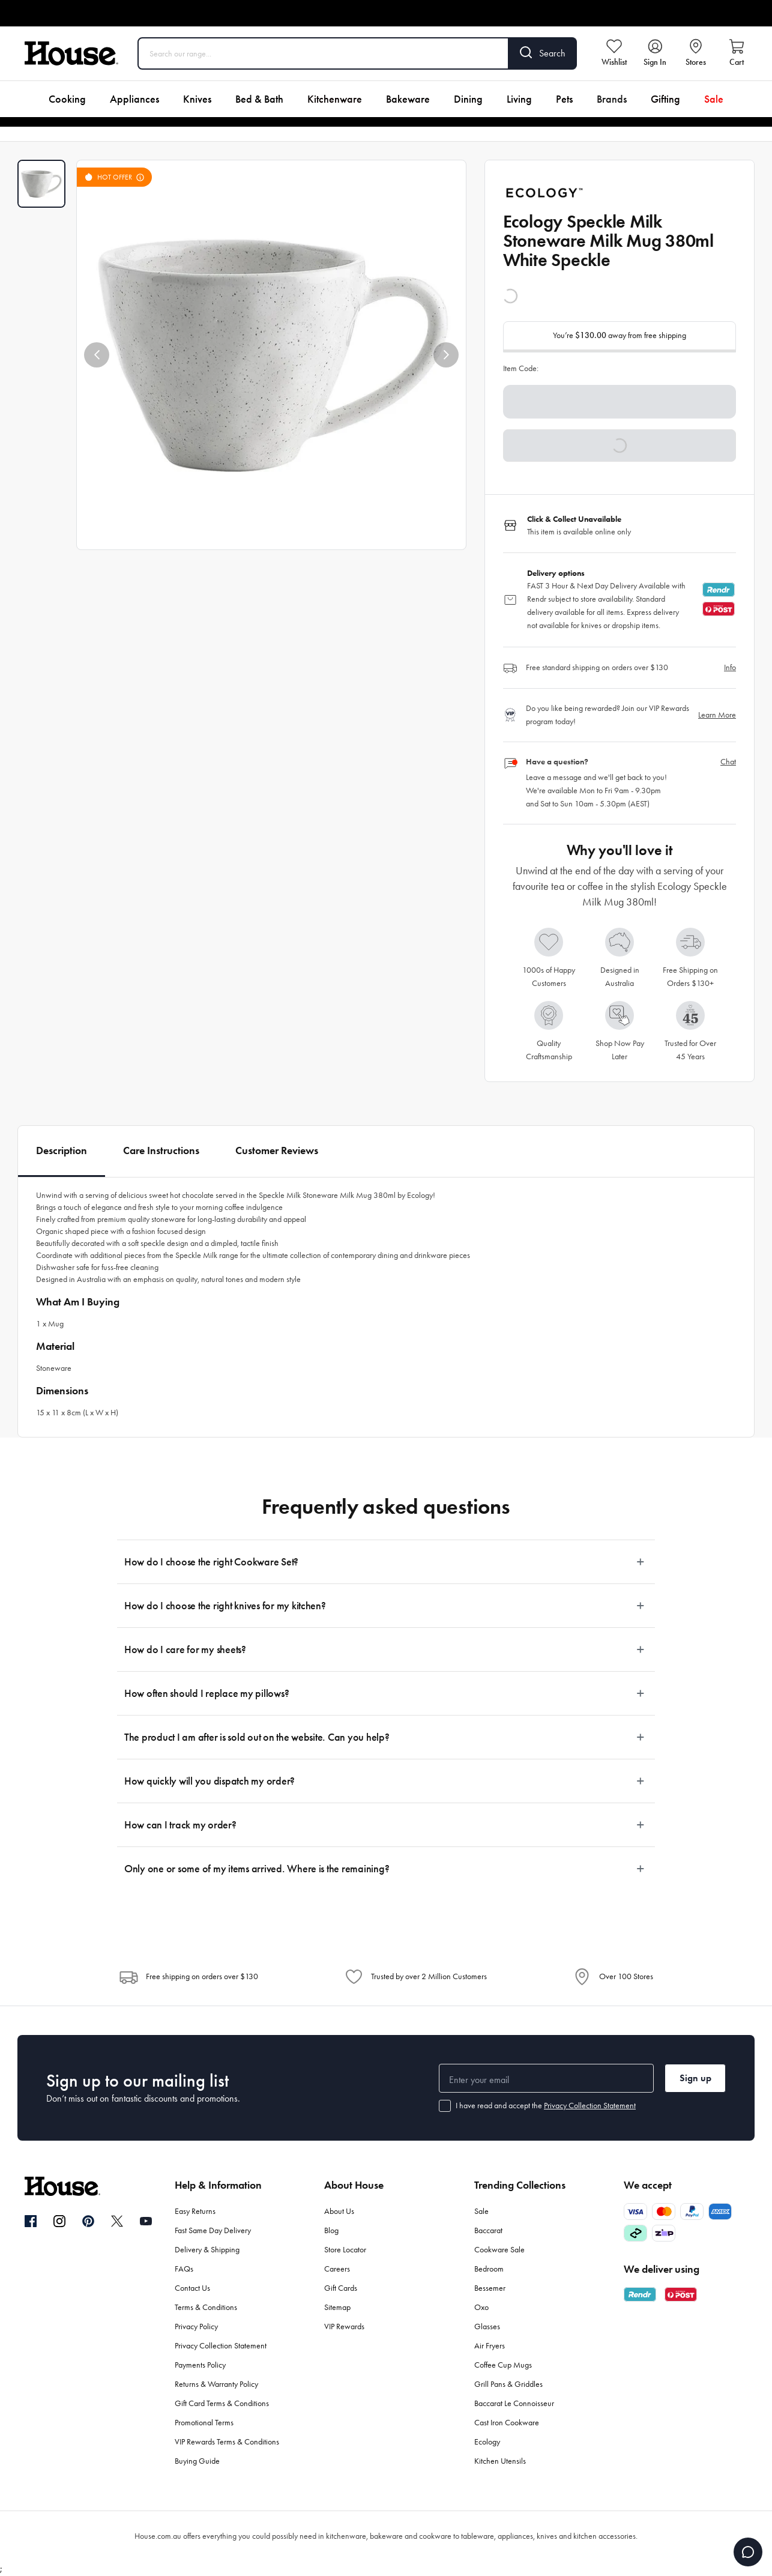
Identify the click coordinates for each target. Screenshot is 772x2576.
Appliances (134, 99)
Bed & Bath (259, 99)
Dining (468, 99)
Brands (612, 99)
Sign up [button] (695, 2078)
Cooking (67, 99)
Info (730, 667)
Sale (713, 99)
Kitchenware (334, 99)
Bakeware (408, 99)
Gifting (665, 99)
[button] (96, 354)
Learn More (717, 715)
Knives (197, 99)
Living (519, 99)
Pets (564, 99)
